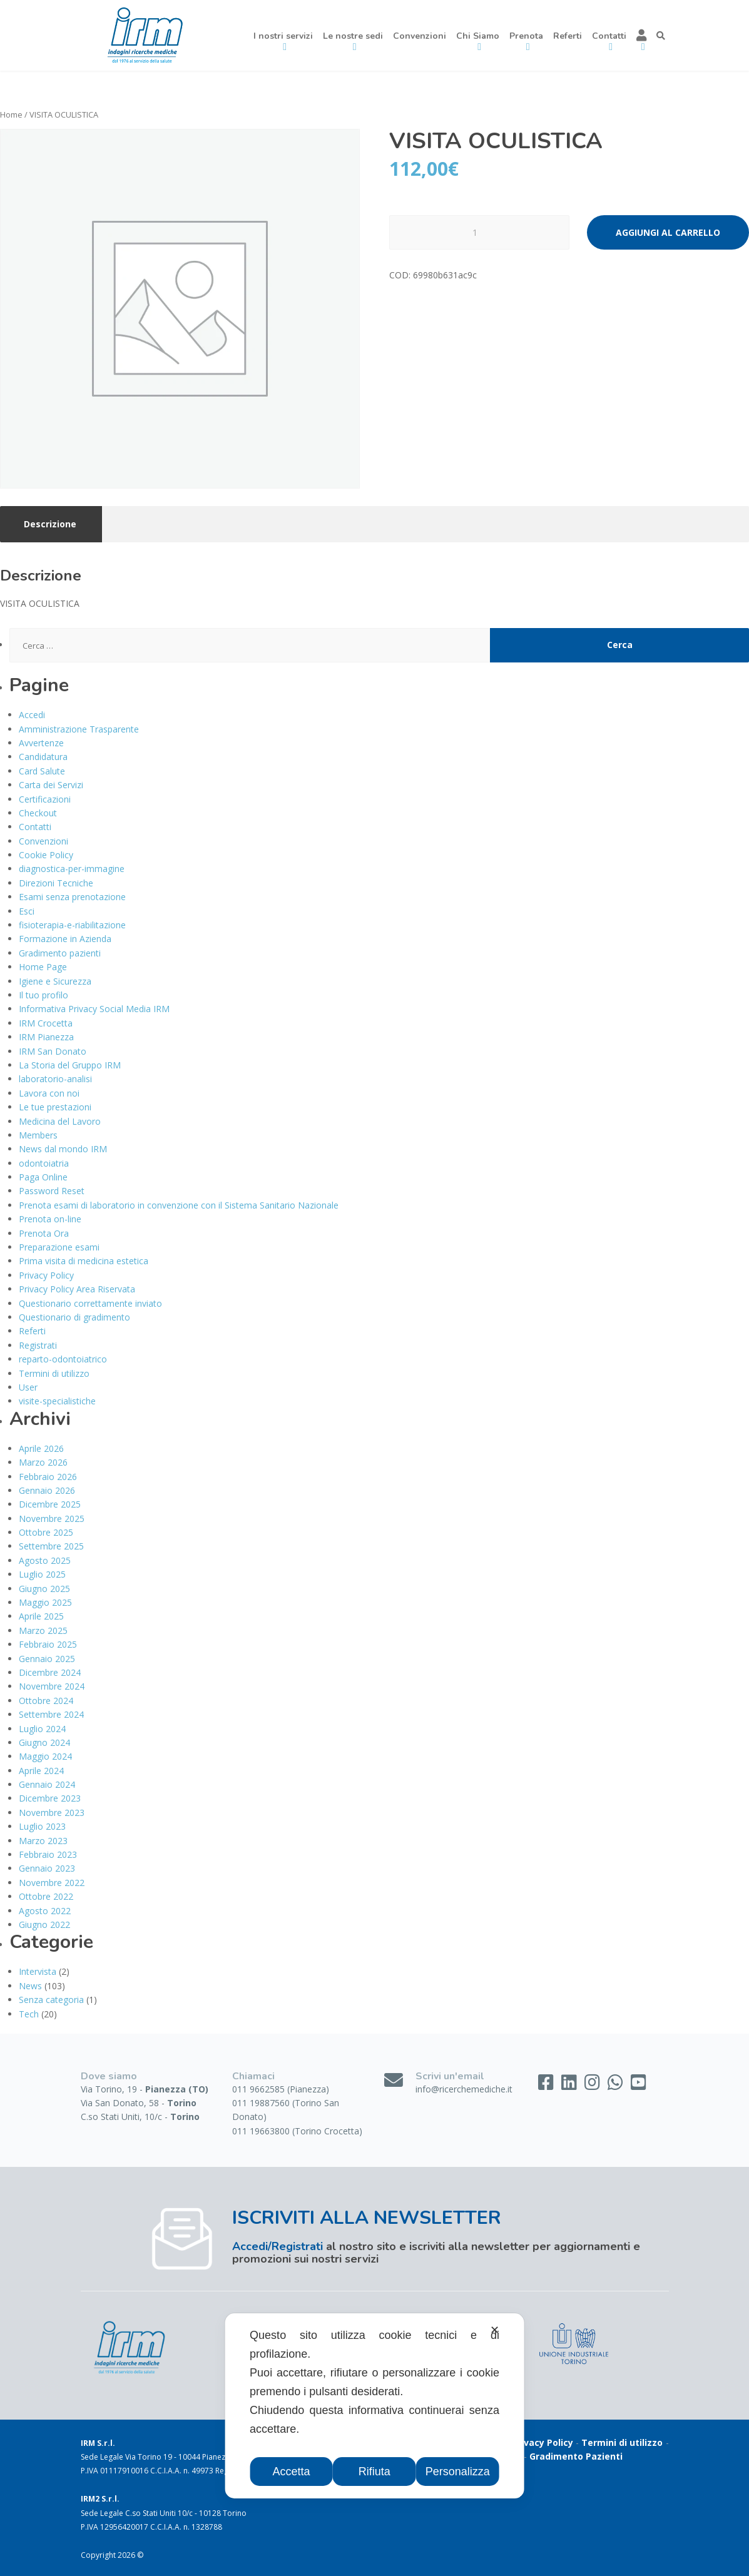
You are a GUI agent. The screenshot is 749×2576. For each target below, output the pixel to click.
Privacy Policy (46, 1275)
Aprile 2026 (41, 1448)
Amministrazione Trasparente (79, 729)
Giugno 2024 (44, 1742)
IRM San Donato (52, 1051)
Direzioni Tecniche (56, 883)
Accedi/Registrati (277, 2246)
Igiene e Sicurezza (55, 981)
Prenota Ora (44, 1233)
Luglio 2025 (42, 1574)
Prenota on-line (50, 1219)
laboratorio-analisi (55, 1079)
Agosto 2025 (45, 1560)
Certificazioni (45, 799)
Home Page (43, 967)
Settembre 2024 (51, 1714)
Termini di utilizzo (54, 1373)
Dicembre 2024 (50, 1672)
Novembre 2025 (51, 1518)
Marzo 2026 (43, 1462)
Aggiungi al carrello (668, 232)
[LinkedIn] (570, 2085)
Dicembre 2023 (50, 1798)
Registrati (38, 1345)
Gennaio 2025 (47, 1659)
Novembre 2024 (51, 1686)
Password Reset (51, 1191)
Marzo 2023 (43, 1841)
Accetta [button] (291, 2471)
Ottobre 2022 (46, 1896)
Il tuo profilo (43, 995)
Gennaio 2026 (47, 1490)
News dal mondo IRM (63, 1149)
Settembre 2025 (51, 1546)
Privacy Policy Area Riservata (77, 1289)
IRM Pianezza (46, 1037)
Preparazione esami (59, 1247)
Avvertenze (41, 743)
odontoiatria (44, 1163)
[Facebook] (547, 2085)
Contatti (35, 827)
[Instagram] (593, 2085)
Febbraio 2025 (48, 1644)
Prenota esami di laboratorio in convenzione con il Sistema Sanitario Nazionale (179, 1205)
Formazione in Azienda (65, 939)
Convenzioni (419, 36)
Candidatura (43, 757)
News (30, 1986)
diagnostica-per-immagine (72, 869)
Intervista (37, 1971)
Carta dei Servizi (51, 785)
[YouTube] (638, 2085)
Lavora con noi (49, 1093)
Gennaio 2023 (47, 1868)
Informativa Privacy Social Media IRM (94, 1009)
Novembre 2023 (51, 1812)
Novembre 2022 (51, 1883)
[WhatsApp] (617, 2085)
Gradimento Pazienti (576, 2456)
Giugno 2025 (44, 1589)
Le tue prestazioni (55, 1107)
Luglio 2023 (42, 1826)
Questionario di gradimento (74, 1317)
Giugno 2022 (44, 1924)
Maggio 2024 (45, 1756)
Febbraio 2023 (48, 1854)
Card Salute (42, 771)
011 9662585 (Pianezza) (280, 2089)
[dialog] (374, 2405)
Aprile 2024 (41, 1771)
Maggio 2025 (45, 1602)
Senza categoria (51, 2000)
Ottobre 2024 (46, 1700)
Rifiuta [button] (374, 2471)
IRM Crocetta (46, 1023)
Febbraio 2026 (48, 1477)
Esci (26, 911)
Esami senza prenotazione (72, 897)
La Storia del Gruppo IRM (70, 1065)
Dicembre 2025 (50, 1504)
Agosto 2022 (45, 1911)
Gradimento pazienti (60, 953)
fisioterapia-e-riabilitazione (72, 925)
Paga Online (43, 1177)
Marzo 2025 (43, 1630)
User (28, 1387)
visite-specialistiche (57, 1401)
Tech (29, 2014)
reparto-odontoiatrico (63, 1359)
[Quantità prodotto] (479, 232)
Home (11, 114)
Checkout (38, 813)
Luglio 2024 (42, 1729)
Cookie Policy (46, 855)
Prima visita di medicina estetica (83, 1261)
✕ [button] (494, 2330)
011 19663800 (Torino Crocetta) (297, 2131)
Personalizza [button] (457, 2471)
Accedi (32, 715)
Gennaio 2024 (47, 1784)
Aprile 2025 (41, 1616)
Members (38, 1135)
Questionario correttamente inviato (90, 1303)
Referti (567, 36)
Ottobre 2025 (46, 1532)
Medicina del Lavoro (60, 1121)
